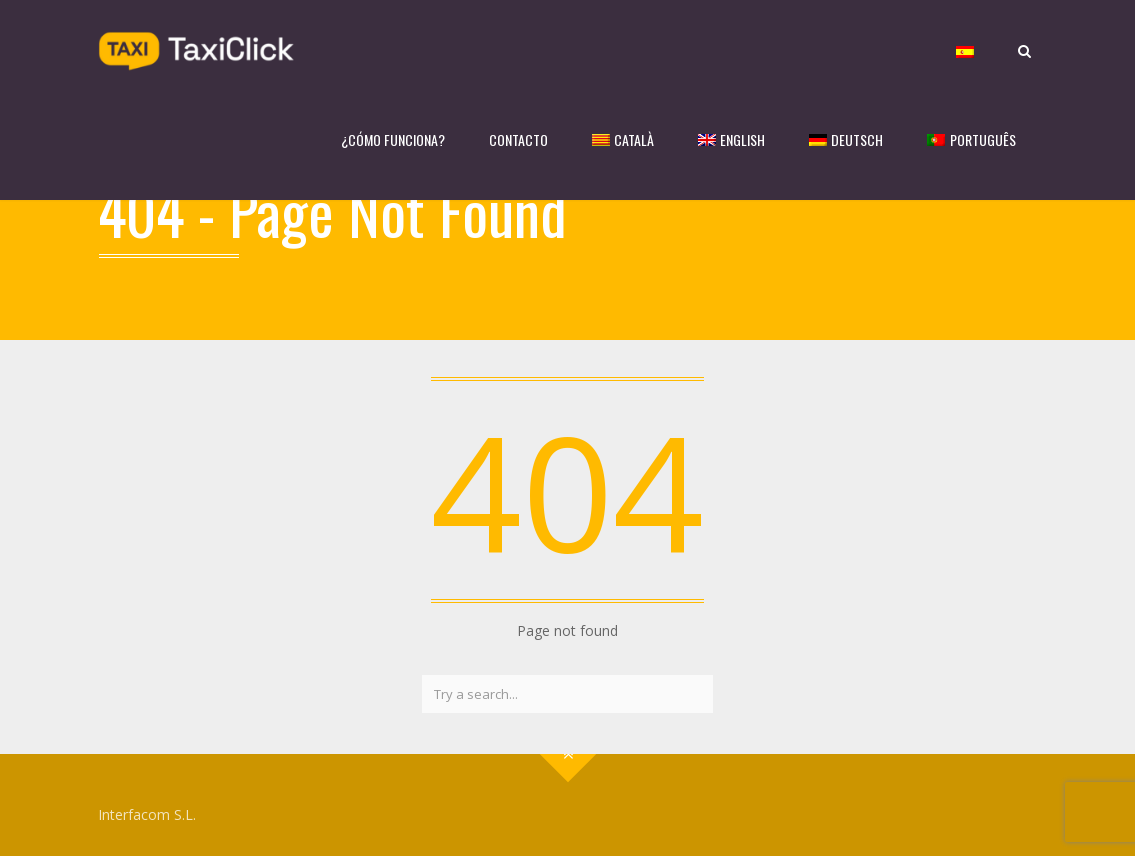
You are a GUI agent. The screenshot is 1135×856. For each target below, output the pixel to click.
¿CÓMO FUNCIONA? (393, 139)
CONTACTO (518, 139)
